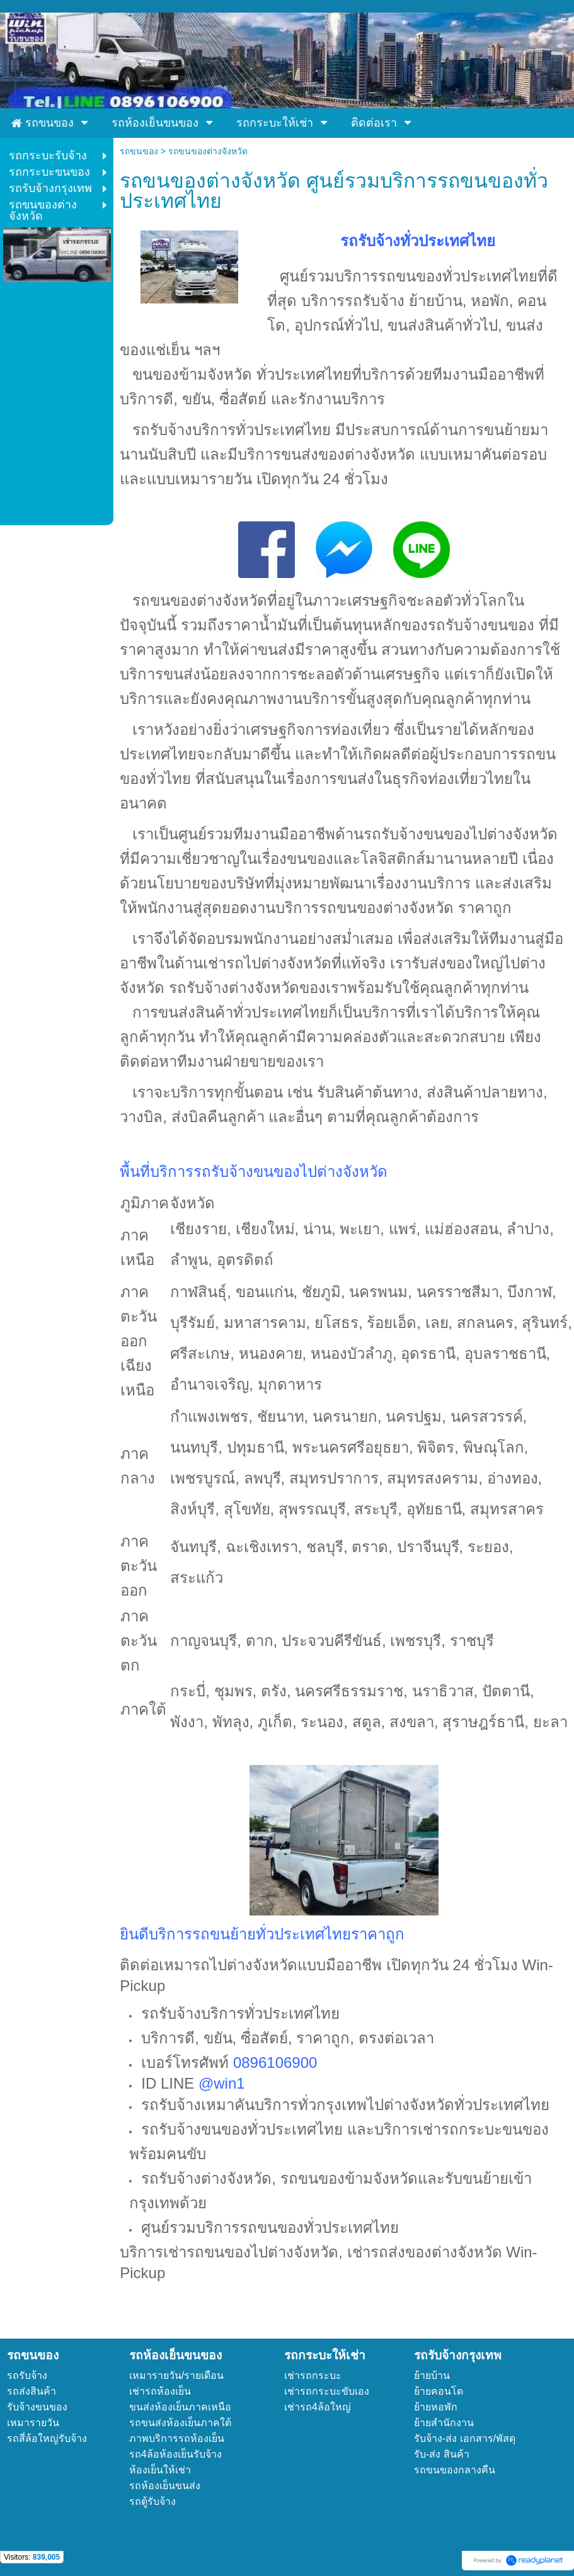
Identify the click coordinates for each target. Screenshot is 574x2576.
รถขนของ (139, 151)
